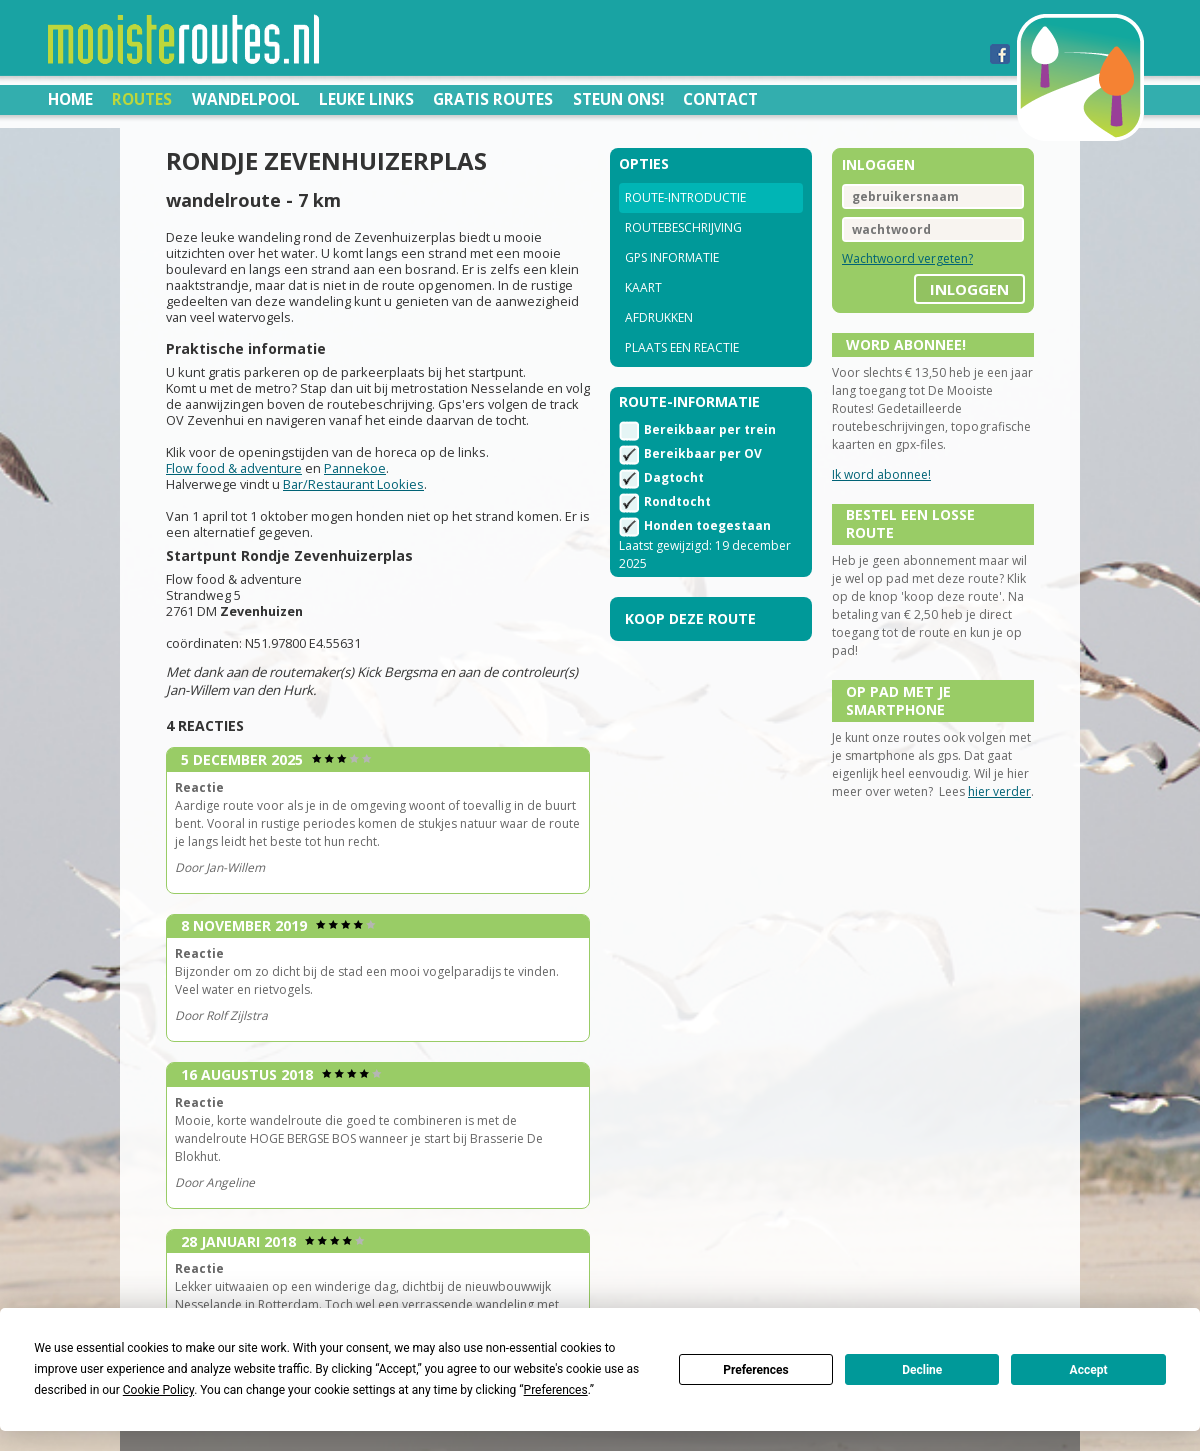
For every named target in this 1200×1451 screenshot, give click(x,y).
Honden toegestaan (707, 525)
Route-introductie (685, 197)
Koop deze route (690, 618)
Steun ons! (618, 99)
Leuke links (366, 99)
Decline (922, 1370)
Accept (1089, 1370)
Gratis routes (493, 99)
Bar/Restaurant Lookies (353, 484)
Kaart (643, 287)
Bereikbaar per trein (710, 429)
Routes (142, 99)
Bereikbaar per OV (703, 453)
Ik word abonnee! (881, 474)
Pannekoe (355, 468)
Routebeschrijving (683, 227)
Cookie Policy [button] (158, 1390)
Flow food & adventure (234, 468)
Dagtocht (674, 477)
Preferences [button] (556, 1390)
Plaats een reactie (682, 347)
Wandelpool (246, 99)
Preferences (756, 1370)
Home (70, 99)
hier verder (999, 791)
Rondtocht (677, 501)
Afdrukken (659, 317)
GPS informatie (672, 257)
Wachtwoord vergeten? (907, 258)
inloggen (969, 289)
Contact (720, 99)
